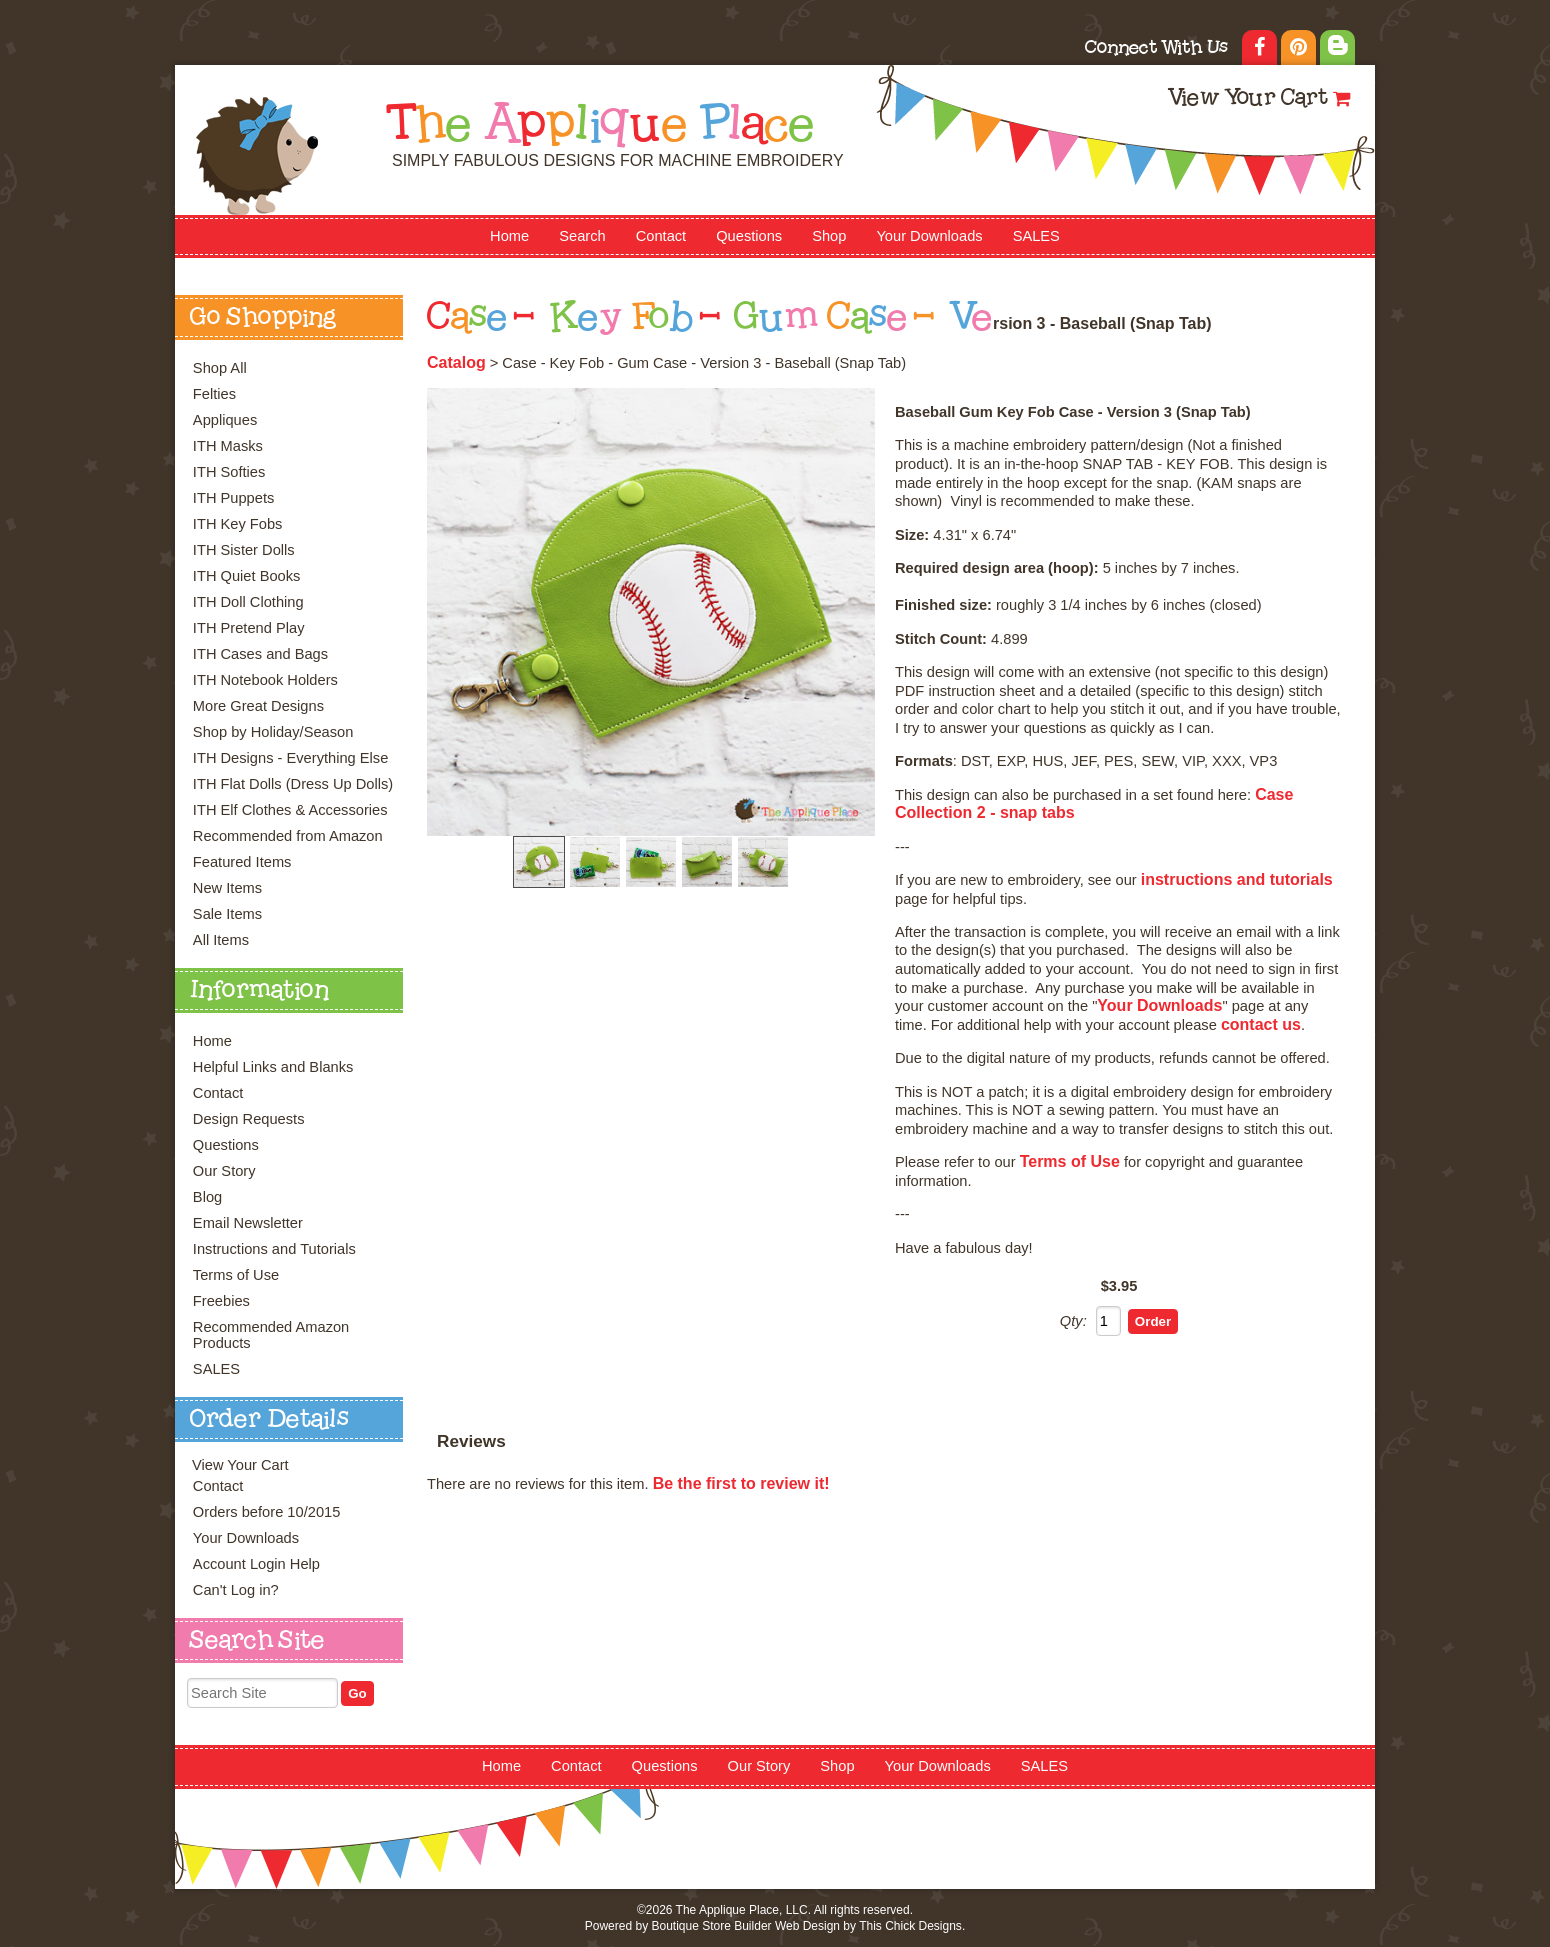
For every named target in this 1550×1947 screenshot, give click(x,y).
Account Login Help (256, 1564)
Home (509, 236)
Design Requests (249, 1119)
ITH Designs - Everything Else (290, 758)
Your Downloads (929, 236)
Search (582, 236)
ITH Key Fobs (238, 524)
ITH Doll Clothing (248, 602)
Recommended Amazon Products (271, 1335)
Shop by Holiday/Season (273, 732)
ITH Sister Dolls (244, 550)
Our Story (224, 1171)
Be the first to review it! (741, 1483)
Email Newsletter (248, 1223)
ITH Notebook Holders (265, 680)
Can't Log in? (236, 1590)
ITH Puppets (233, 498)
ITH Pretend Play (249, 628)
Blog (207, 1197)
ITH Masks (228, 446)
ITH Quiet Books (247, 576)
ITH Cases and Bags (260, 654)
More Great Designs (258, 706)
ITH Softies (229, 472)
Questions (749, 236)
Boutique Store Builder (711, 1926)
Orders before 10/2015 (266, 1512)
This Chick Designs (910, 1926)
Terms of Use (236, 1275)
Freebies (221, 1301)
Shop (829, 236)
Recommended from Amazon (288, 836)
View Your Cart (1247, 99)
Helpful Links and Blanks (273, 1067)
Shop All (220, 368)
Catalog (456, 362)
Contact (661, 236)
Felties (214, 394)
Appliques (225, 420)
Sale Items (227, 914)
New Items (227, 888)
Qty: (1073, 1321)
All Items (221, 940)
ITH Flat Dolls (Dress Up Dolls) (293, 784)
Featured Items (242, 862)
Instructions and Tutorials (274, 1249)
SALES (1036, 236)
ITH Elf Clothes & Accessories (290, 810)
